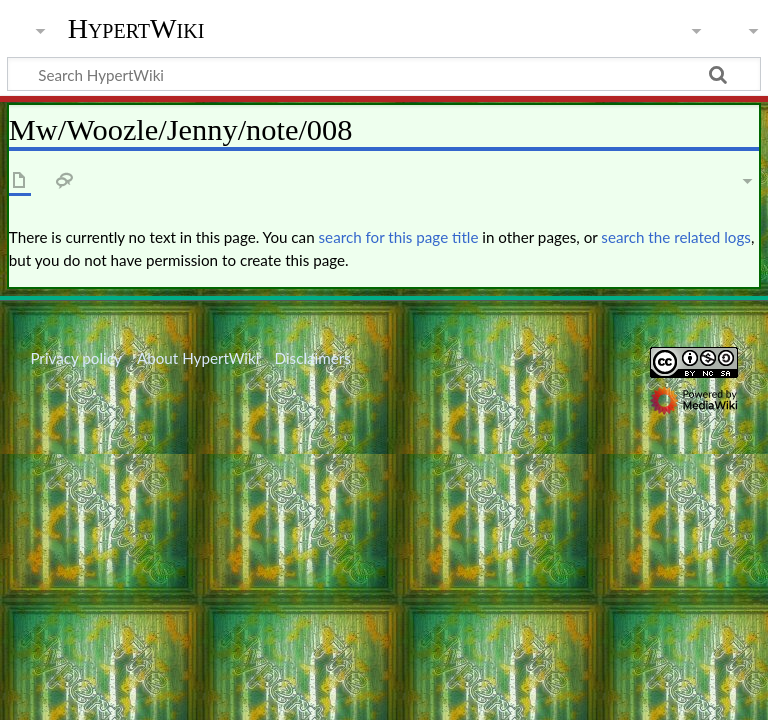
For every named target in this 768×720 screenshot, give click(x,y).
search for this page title (399, 237)
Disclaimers (313, 358)
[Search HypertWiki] (384, 74)
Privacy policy (75, 358)
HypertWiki (136, 29)
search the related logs (676, 237)
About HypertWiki (198, 358)
